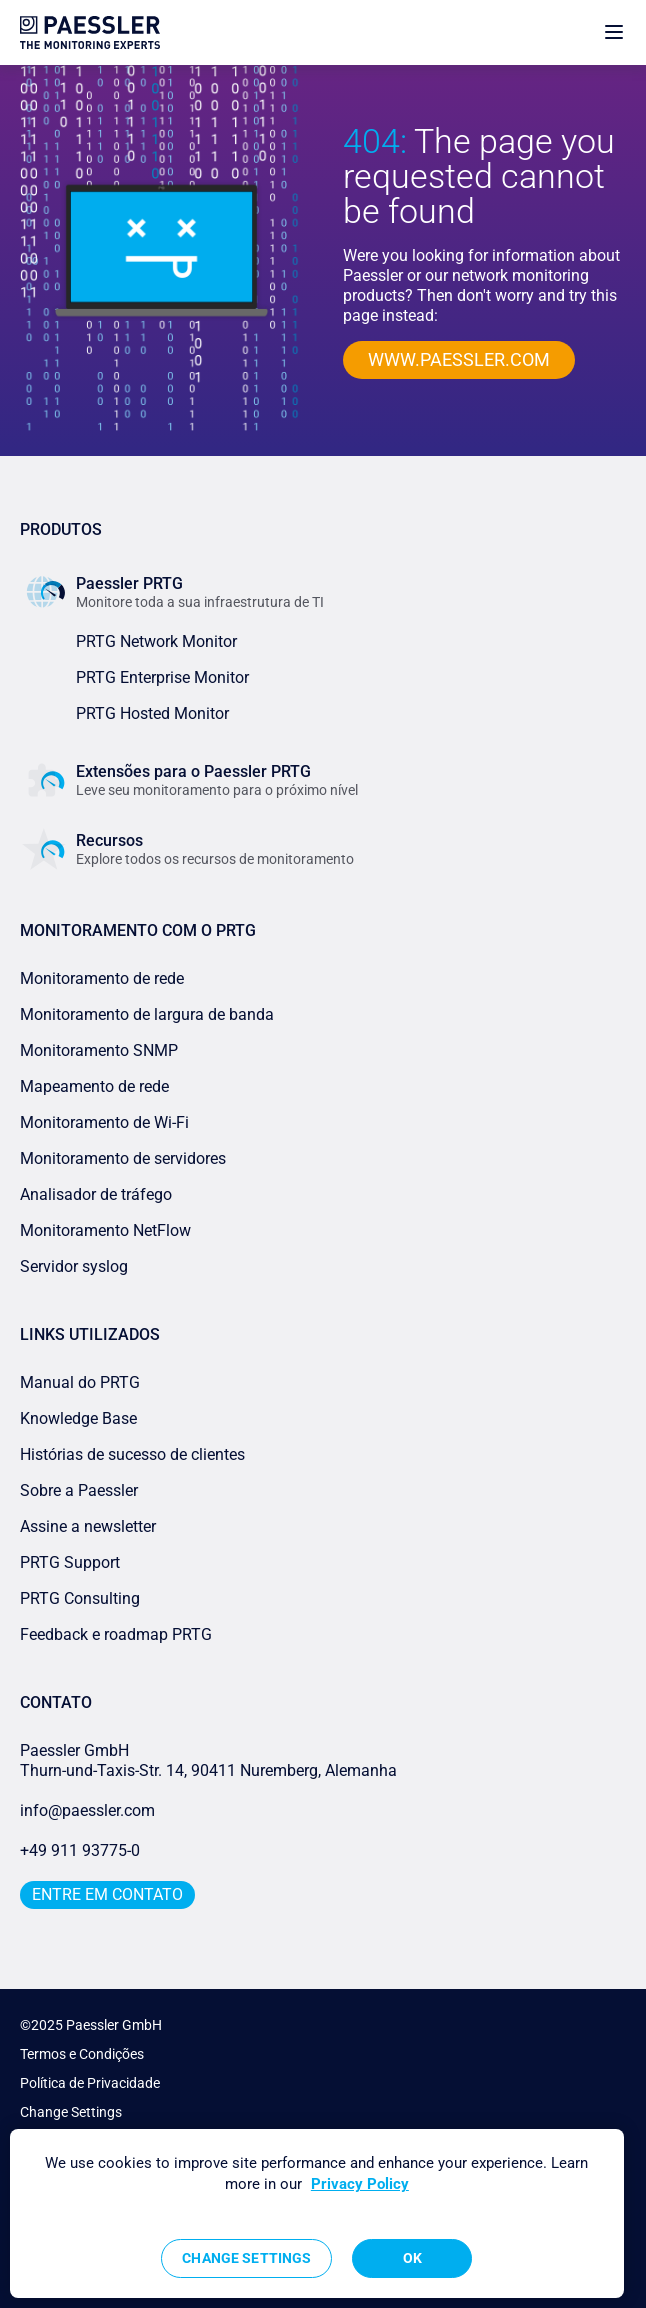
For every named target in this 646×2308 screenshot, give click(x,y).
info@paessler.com (87, 1810)
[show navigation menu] (614, 32)
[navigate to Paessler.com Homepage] (90, 32)
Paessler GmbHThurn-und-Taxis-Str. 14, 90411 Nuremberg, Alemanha (208, 1760)
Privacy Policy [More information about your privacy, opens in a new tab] (360, 2184)
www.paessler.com (459, 359)
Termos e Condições (82, 2054)
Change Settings (71, 2112)
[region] (317, 2213)
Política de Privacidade (90, 2083)
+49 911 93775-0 (80, 1850)
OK (412, 2258)
